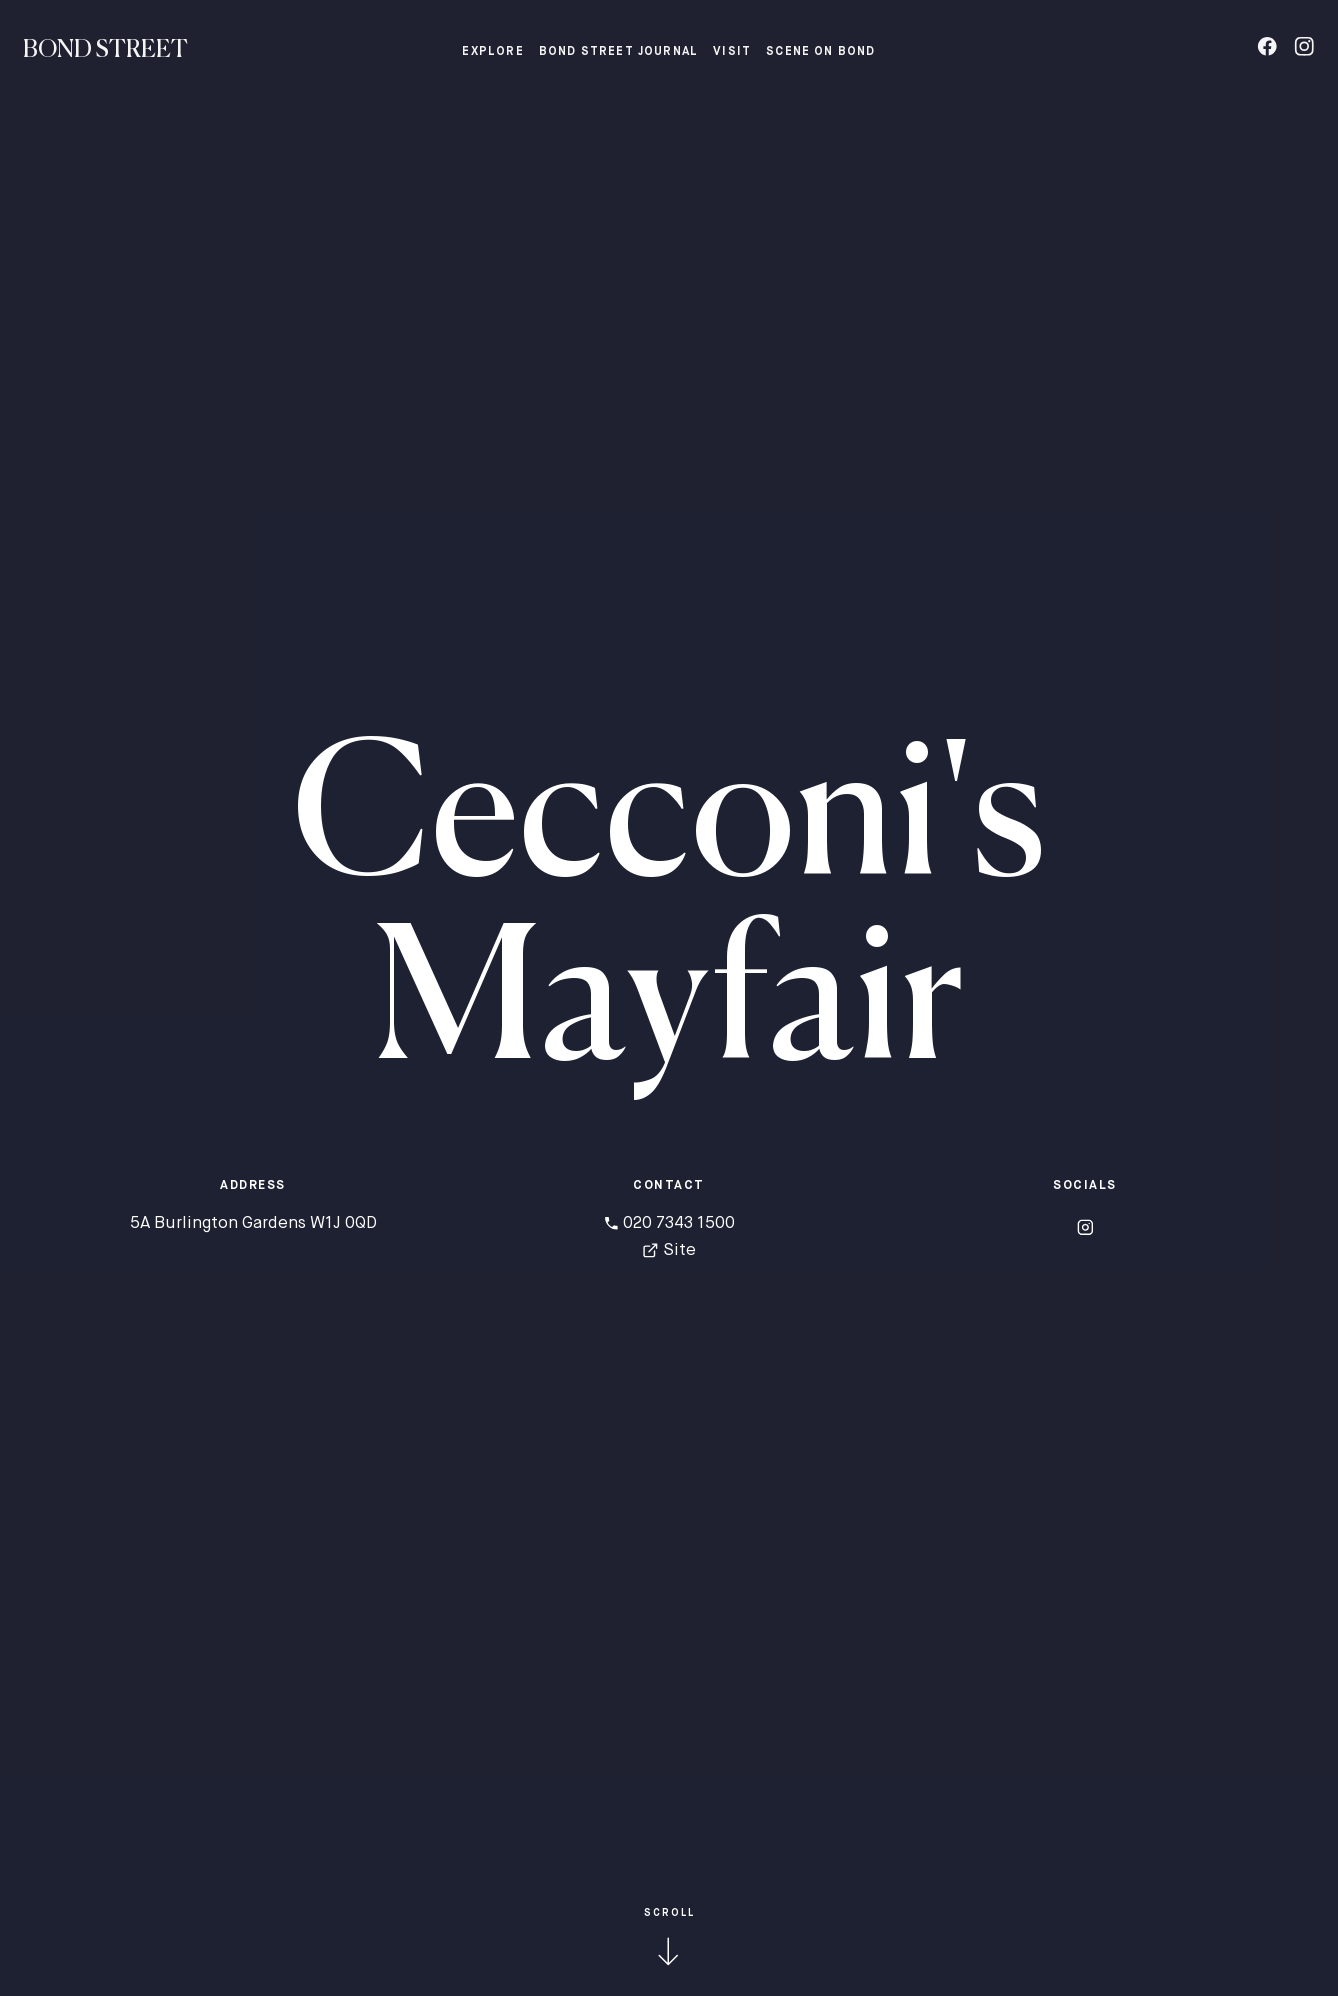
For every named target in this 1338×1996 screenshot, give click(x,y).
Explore (492, 52)
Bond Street (105, 50)
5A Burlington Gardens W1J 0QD (253, 1223)
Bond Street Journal (619, 52)
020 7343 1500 (669, 1223)
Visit (732, 52)
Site (669, 1250)
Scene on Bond (820, 52)
